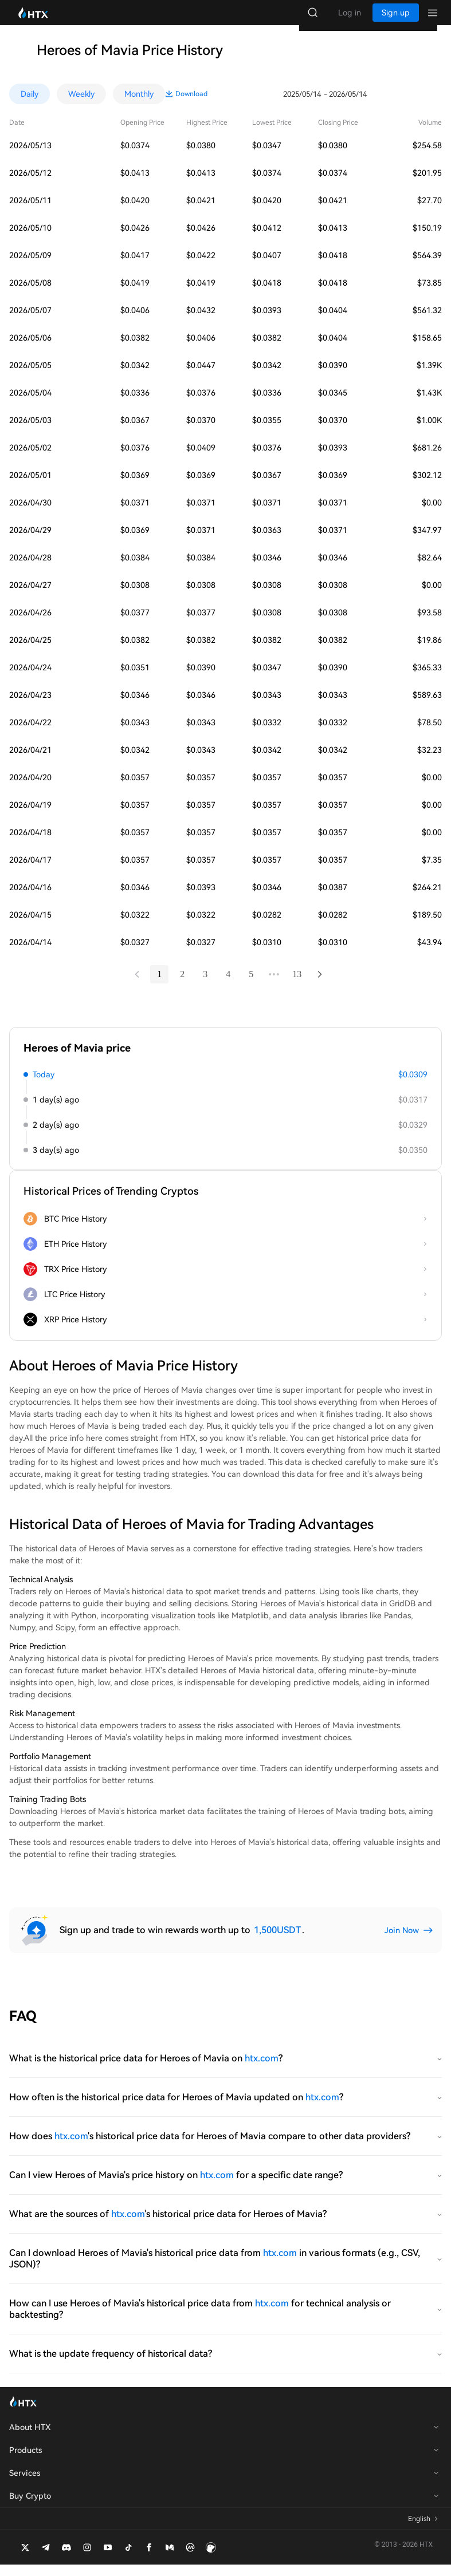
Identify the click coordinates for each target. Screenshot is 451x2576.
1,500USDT (277, 1941)
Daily (29, 105)
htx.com (262, 2069)
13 (297, 985)
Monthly (139, 105)
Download (426, 105)
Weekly (81, 105)
